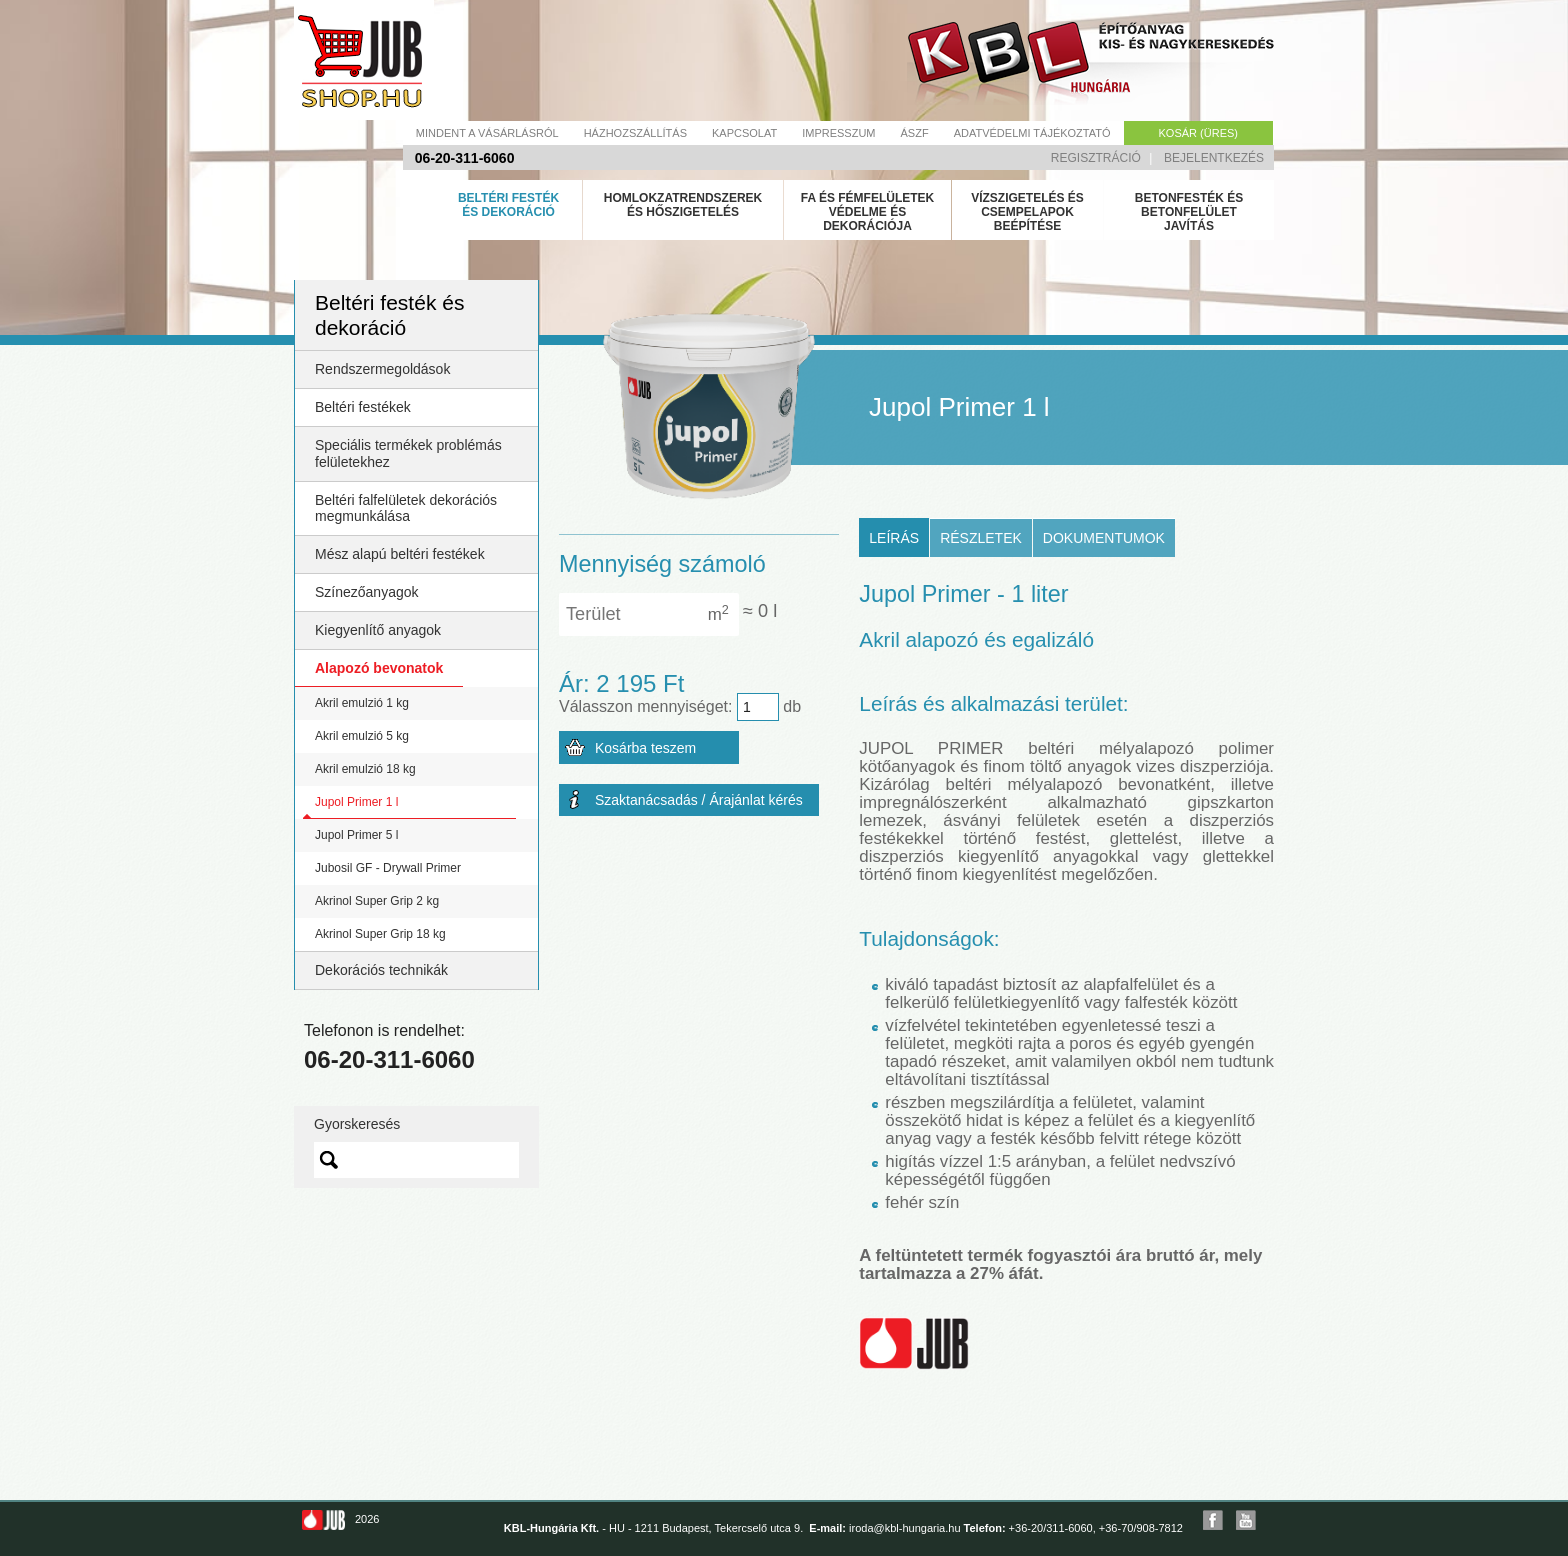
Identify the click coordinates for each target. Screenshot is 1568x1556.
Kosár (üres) (1198, 133)
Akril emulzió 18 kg (365, 769)
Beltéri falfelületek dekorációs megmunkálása (406, 508)
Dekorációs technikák (381, 970)
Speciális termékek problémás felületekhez (408, 453)
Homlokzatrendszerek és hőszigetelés (683, 205)
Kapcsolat (744, 133)
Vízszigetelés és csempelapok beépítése (1027, 212)
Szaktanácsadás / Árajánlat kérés (699, 800)
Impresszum (838, 133)
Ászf (915, 133)
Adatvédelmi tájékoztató (1032, 133)
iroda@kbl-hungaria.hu (904, 1528)
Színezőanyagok (367, 592)
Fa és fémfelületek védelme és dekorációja (868, 212)
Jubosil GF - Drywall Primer (388, 868)
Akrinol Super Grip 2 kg (377, 901)
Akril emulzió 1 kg (362, 703)
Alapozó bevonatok (379, 668)
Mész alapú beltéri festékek (400, 554)
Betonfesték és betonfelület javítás (1189, 212)
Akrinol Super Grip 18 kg (380, 934)
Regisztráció (1096, 158)
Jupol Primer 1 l (356, 802)
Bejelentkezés (1214, 158)
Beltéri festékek (363, 407)
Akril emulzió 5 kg (362, 736)
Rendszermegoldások (382, 369)
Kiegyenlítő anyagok (378, 630)
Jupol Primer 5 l (356, 835)
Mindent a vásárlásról (487, 133)
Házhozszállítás (635, 133)
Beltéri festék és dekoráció (508, 205)
